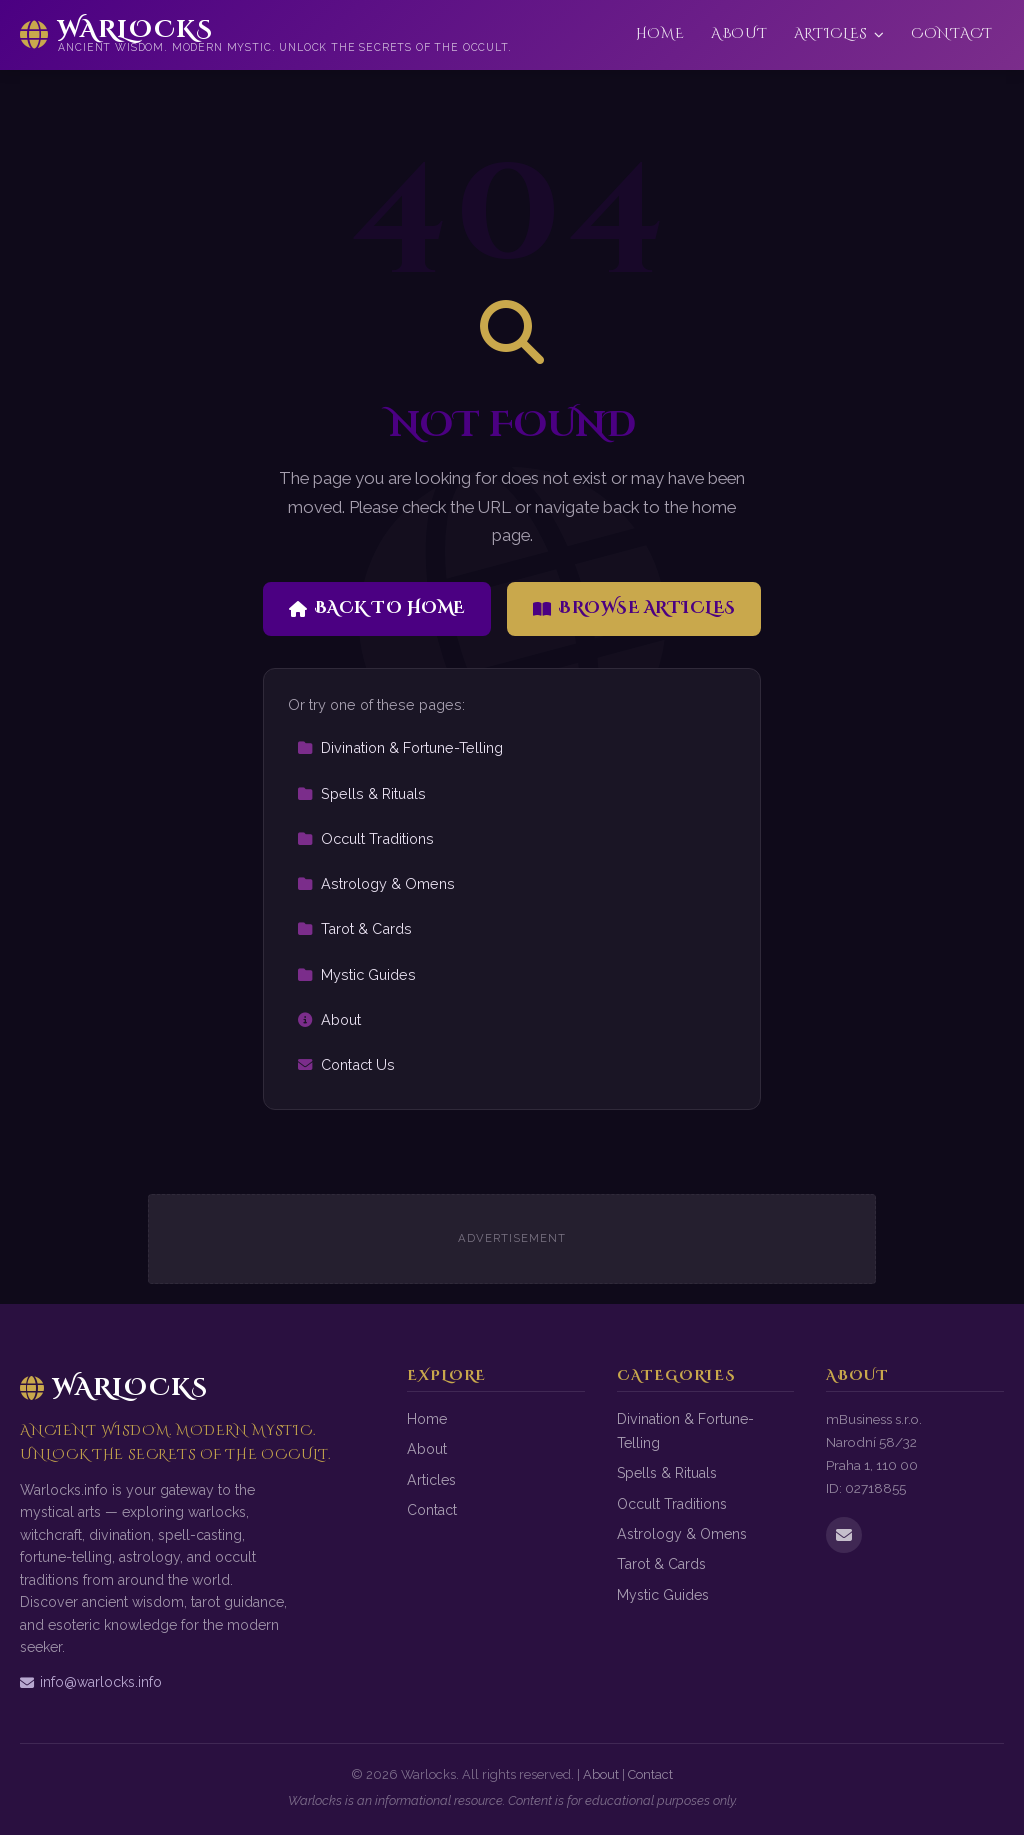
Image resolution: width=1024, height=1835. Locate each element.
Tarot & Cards (354, 928)
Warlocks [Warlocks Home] (114, 1388)
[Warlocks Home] (266, 35)
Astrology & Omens (376, 883)
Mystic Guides (356, 974)
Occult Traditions (365, 838)
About (739, 34)
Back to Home (377, 608)
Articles (839, 34)
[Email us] (844, 1535)
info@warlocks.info (91, 1682)
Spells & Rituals (361, 793)
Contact (952, 34)
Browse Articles (634, 608)
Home (660, 34)
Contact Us (346, 1064)
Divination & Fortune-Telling (400, 747)
